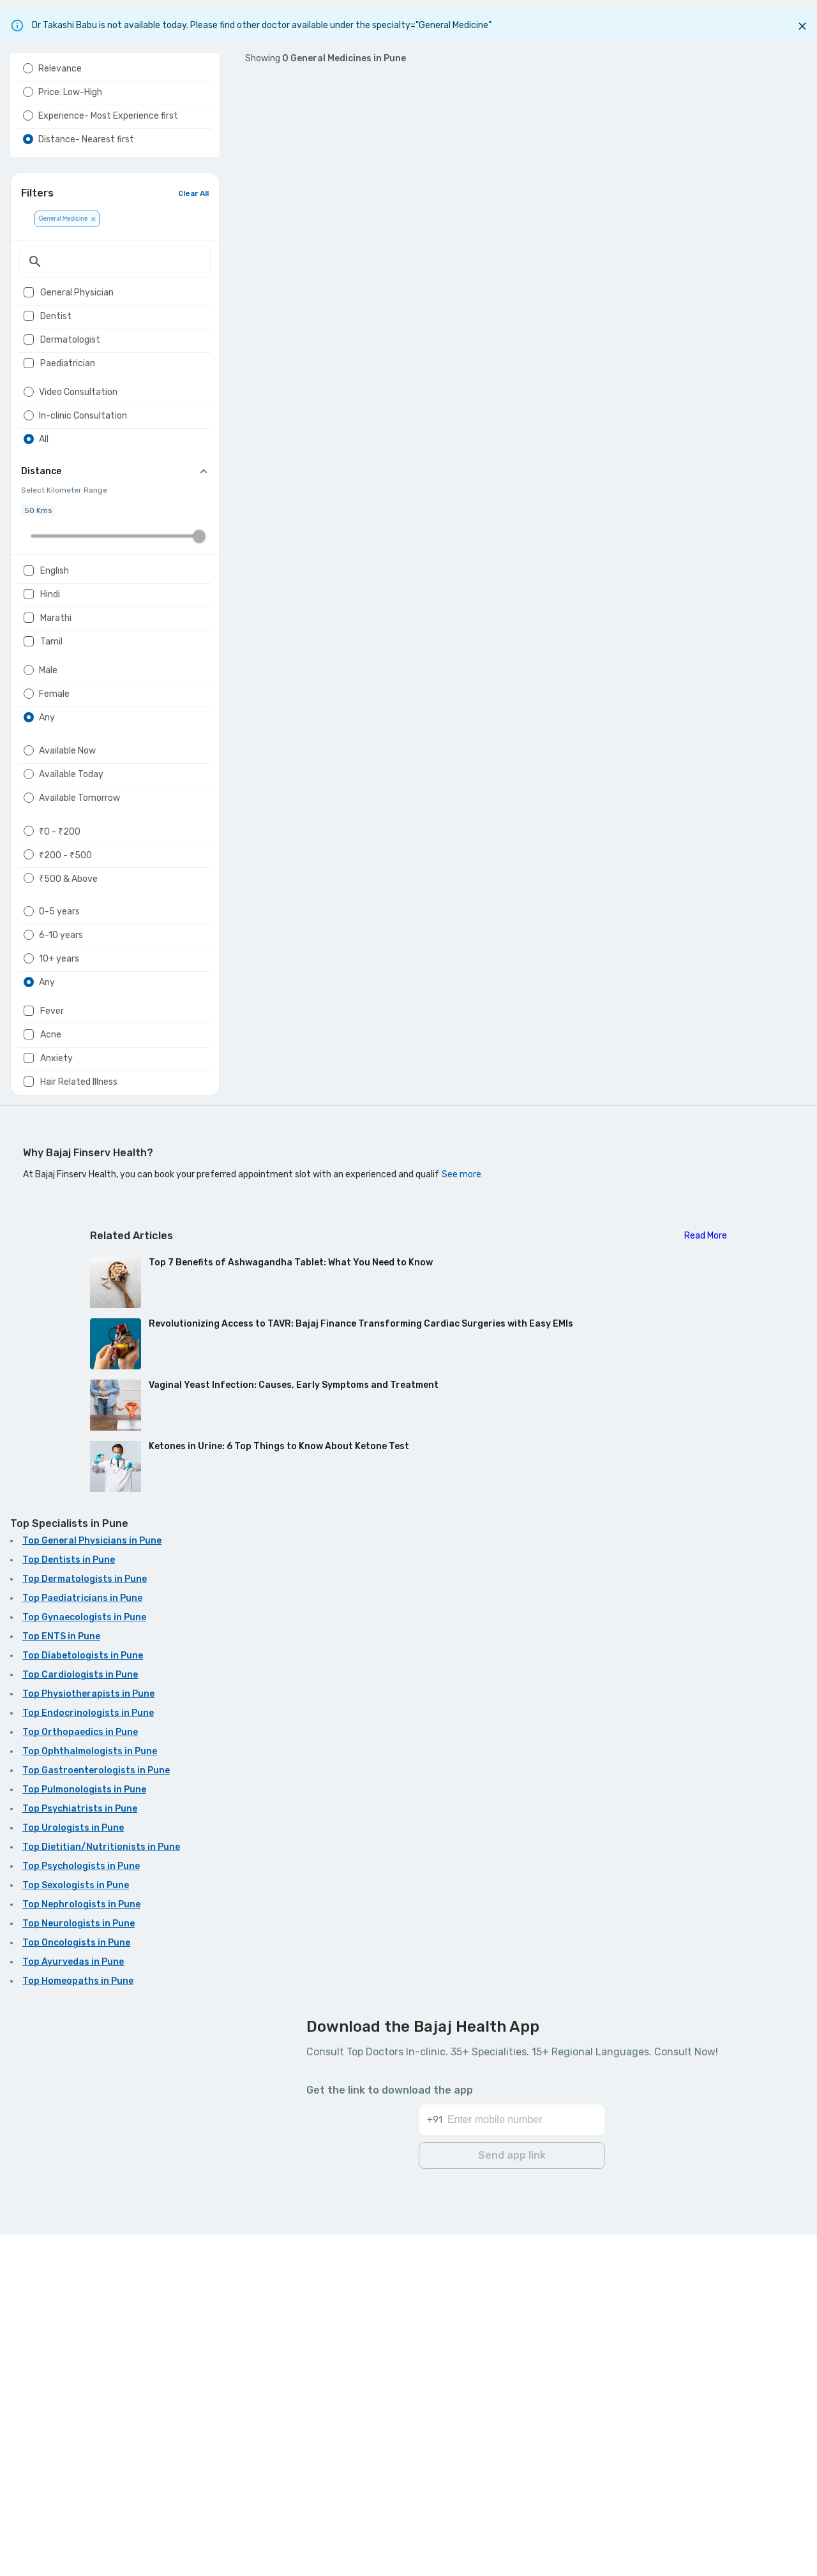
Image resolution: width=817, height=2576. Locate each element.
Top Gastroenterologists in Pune (96, 2115)
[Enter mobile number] (525, 2453)
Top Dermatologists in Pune (84, 1924)
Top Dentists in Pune (68, 1905)
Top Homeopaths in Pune (77, 2326)
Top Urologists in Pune (73, 2173)
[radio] (28, 99)
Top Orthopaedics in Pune (80, 2077)
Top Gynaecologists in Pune (84, 1962)
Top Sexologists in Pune (75, 2230)
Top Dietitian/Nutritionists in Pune (101, 2192)
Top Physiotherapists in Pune (88, 2039)
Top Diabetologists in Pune (82, 2000)
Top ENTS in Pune (61, 1981)
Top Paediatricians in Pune (82, 1943)
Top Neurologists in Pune (78, 2268)
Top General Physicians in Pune (91, 1885)
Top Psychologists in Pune (81, 2211)
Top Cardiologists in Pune (80, 2019)
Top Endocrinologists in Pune (88, 2058)
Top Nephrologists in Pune (81, 2249)
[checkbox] (29, 359)
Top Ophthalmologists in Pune (89, 2096)
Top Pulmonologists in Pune (84, 2134)
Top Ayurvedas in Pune (73, 2307)
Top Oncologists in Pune (76, 2287)
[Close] (802, 26)
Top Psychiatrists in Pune (79, 2153)
